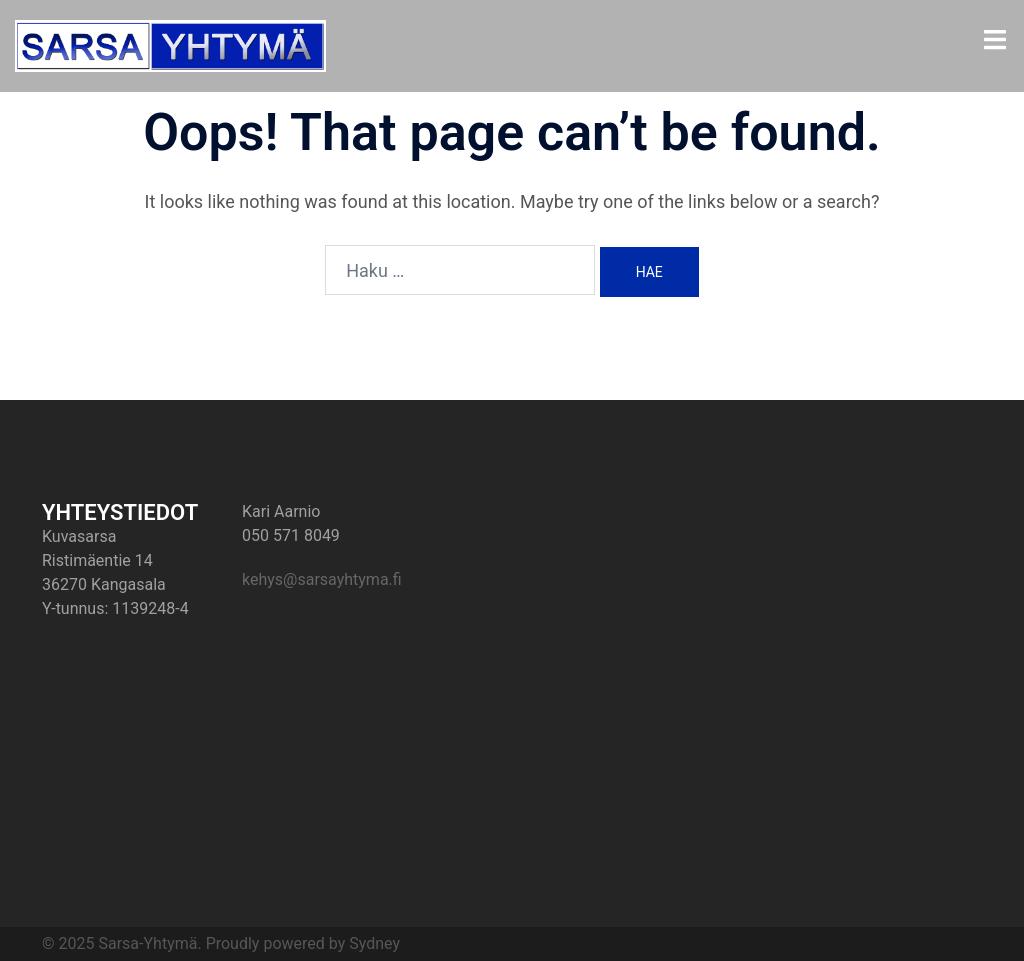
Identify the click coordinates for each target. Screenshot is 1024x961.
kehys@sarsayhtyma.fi (322, 579)
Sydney (374, 943)
